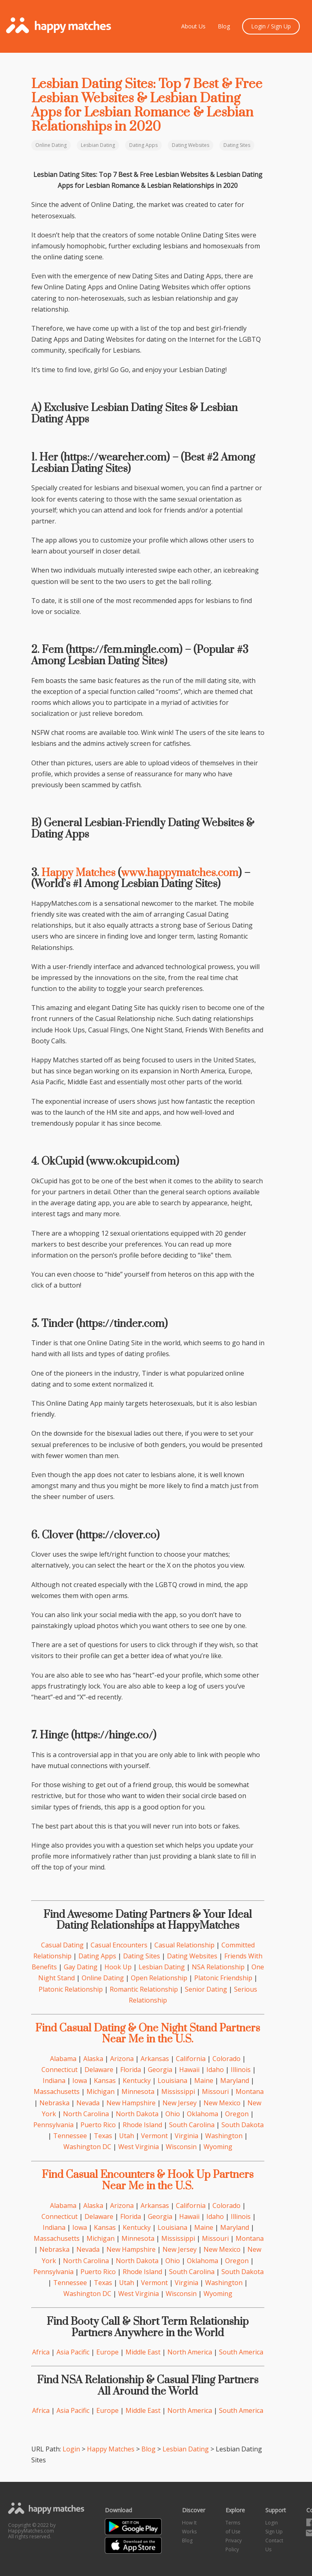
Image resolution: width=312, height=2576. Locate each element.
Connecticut (59, 2069)
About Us (193, 26)
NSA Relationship (218, 1966)
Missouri (215, 2091)
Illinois (241, 2069)
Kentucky (137, 2080)
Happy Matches (78, 873)
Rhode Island (142, 2124)
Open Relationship (159, 1977)
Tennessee (70, 2135)
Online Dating (51, 145)
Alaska (93, 2058)
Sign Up (274, 2531)
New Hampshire (131, 2102)
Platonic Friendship (223, 1977)
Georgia (160, 2069)
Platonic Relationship (71, 1989)
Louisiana (172, 2080)
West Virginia (138, 2146)
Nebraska (54, 2102)
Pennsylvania (53, 2124)
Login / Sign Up (271, 26)
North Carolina (86, 2113)
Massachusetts (57, 2091)
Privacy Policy (233, 2545)
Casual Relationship (184, 1945)
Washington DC (87, 2146)
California (191, 2058)
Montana (250, 2091)
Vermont (154, 2135)
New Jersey (179, 2102)
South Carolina (191, 2124)
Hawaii (189, 2069)
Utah (126, 2135)
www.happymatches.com (179, 873)
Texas (103, 2135)
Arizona (122, 2058)
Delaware (98, 2069)
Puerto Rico (98, 2124)
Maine (203, 2080)
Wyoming (218, 2146)
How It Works (189, 2527)
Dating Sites (236, 145)
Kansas (105, 2080)
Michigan (101, 2091)
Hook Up (118, 1966)
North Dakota (137, 2113)
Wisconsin (181, 2146)
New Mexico (222, 2102)
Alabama (63, 2058)
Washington (224, 2135)
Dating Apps (143, 145)
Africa (41, 2352)
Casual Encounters (119, 1945)
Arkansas (155, 2058)
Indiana (54, 2080)
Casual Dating (62, 1945)
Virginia (186, 2135)
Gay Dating (81, 1966)
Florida (130, 2069)
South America (241, 2352)
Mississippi (178, 2091)
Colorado (226, 2058)
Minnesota (137, 2091)
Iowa (79, 2080)
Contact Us (274, 2545)
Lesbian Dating (98, 145)
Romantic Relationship (144, 1989)
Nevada (88, 2102)
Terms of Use (232, 2527)
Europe (107, 2352)
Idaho (215, 2069)
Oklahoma (202, 2113)
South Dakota (242, 2124)
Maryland (234, 2080)
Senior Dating (206, 1989)
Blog (224, 26)
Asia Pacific (72, 2352)
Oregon (237, 2113)
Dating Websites (190, 145)
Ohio (172, 2113)
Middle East (143, 2352)
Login (71, 2449)
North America (189, 2352)
